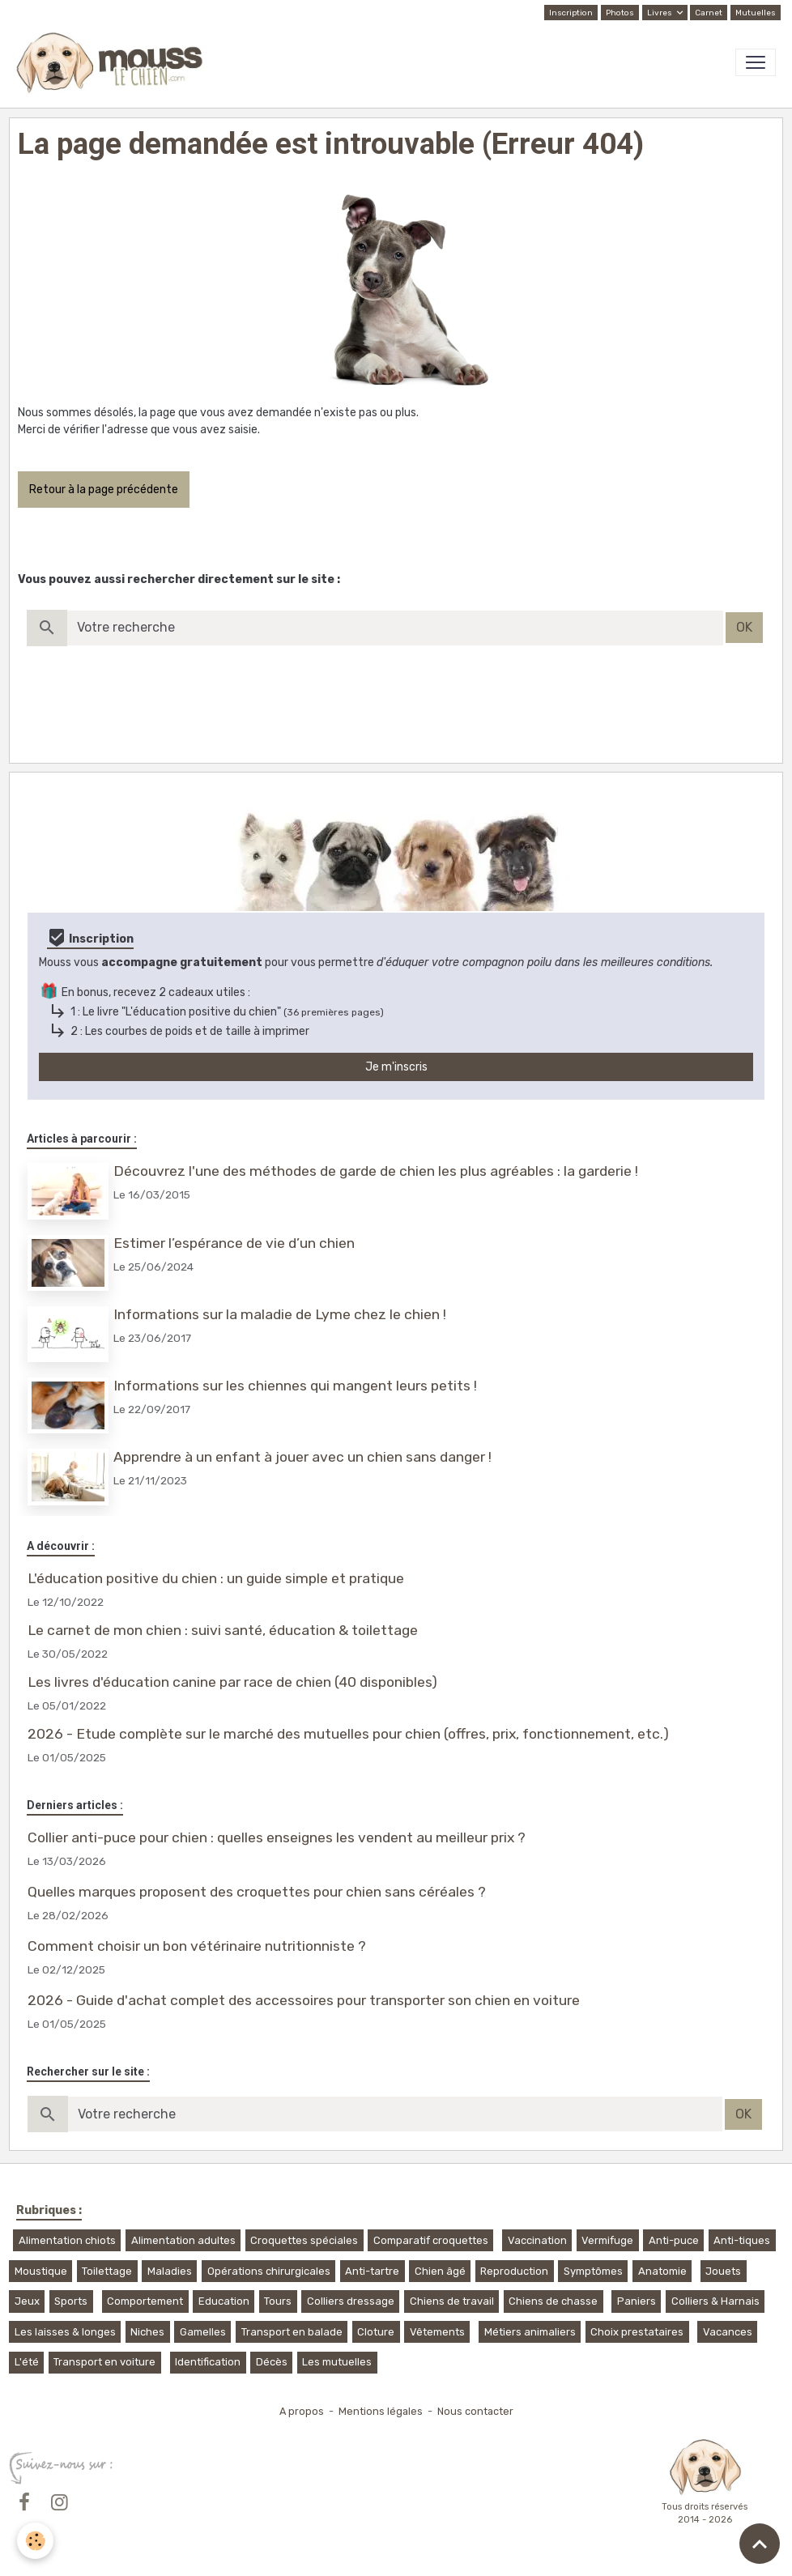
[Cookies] (36, 2540)
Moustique (41, 2263)
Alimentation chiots (67, 2233)
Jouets (723, 2263)
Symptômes (593, 2263)
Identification (208, 2354)
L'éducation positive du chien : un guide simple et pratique (216, 1570)
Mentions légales (381, 2403)
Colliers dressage (350, 2294)
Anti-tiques (741, 2233)
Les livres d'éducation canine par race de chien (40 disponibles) (232, 1675)
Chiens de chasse (553, 2294)
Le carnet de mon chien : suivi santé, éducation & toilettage (223, 1622)
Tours (278, 2294)
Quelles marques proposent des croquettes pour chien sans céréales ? (257, 1884)
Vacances (727, 2324)
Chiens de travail (452, 2294)
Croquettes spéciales (304, 2233)
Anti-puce (674, 2233)
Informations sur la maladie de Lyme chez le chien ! (281, 1311)
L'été (27, 2354)
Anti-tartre (372, 2263)
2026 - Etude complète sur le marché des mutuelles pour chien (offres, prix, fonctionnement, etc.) (348, 1726)
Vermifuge (607, 2233)
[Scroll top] (759, 2543)
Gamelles (203, 2324)
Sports (70, 2294)
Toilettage (107, 2263)
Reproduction (514, 2263)
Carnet (708, 13)
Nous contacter (475, 2403)
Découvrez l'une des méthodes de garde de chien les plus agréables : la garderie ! (377, 1171)
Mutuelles (755, 13)
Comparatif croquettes (430, 2233)
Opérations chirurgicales (268, 2263)
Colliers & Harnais (715, 2294)
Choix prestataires (636, 2324)
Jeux (27, 2294)
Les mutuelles (337, 2354)
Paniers (636, 2294)
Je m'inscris (396, 1067)
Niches (147, 2324)
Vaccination (537, 2233)
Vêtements (437, 2324)
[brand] (113, 62)
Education (223, 2294)
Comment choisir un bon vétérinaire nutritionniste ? (197, 1939)
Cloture (375, 2324)
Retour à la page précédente (103, 489)
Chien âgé (440, 2263)
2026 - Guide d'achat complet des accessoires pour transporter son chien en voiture (304, 1993)
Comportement (145, 2294)
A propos (301, 2403)
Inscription (571, 13)
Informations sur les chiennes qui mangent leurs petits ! (297, 1381)
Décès (271, 2354)
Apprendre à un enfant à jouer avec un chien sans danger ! (304, 1451)
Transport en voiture (104, 2354)
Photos (620, 13)
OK (744, 627)
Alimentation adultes (183, 2233)
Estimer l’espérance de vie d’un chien (235, 1241)
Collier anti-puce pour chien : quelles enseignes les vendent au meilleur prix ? (277, 1830)
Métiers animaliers (530, 2324)
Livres (660, 13)
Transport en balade (292, 2324)
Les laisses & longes (65, 2324)
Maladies (169, 2263)
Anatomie (662, 2263)
